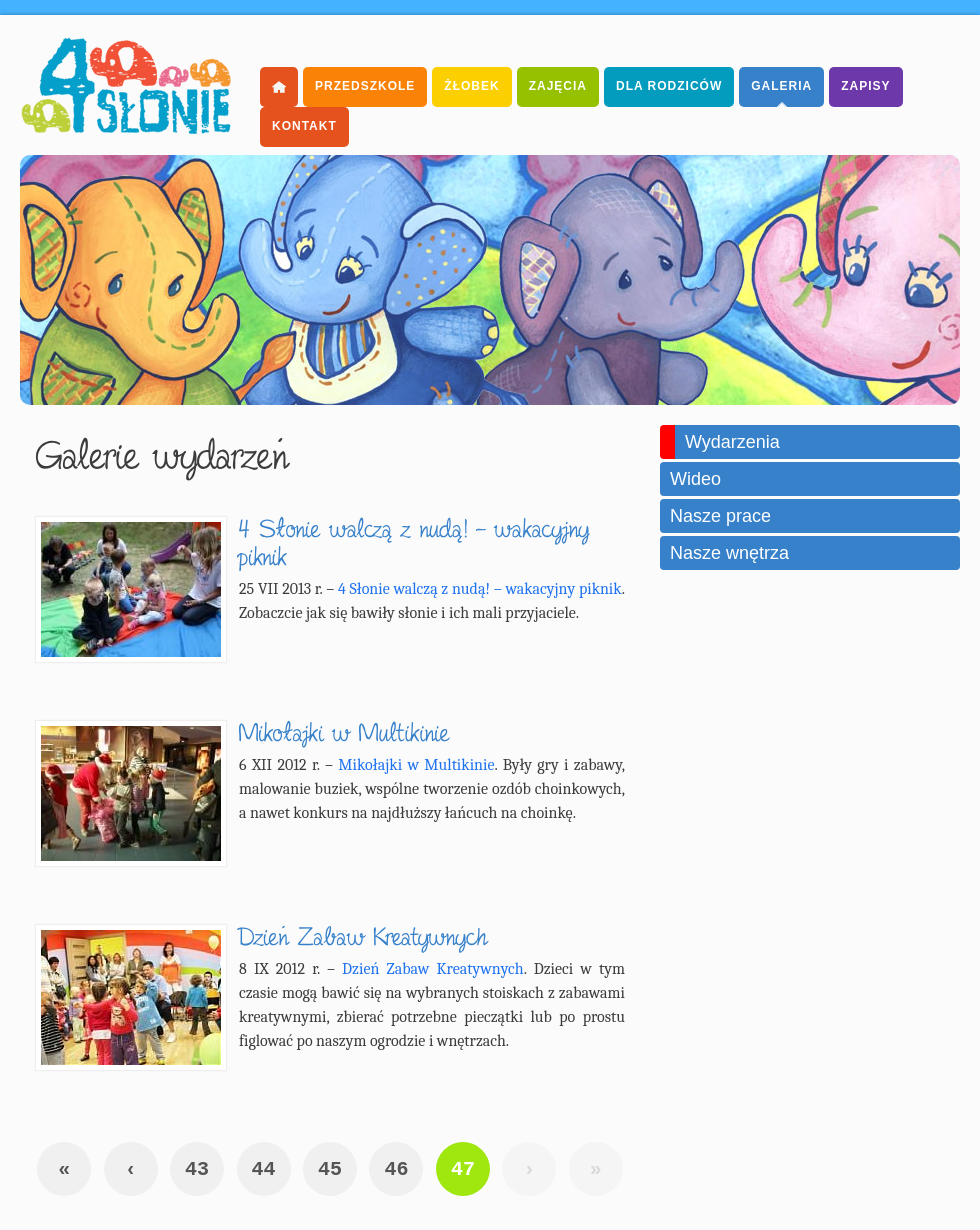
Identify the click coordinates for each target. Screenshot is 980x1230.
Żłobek (471, 86)
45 (330, 1169)
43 (197, 1169)
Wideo (695, 479)
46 (396, 1169)
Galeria (781, 86)
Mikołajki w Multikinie (416, 765)
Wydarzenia (732, 442)
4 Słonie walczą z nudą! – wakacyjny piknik (480, 589)
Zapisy (865, 86)
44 (264, 1169)
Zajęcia (558, 86)
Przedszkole (365, 86)
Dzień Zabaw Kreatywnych (433, 969)
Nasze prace (720, 516)
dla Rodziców (669, 86)
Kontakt (304, 126)
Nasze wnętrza (729, 553)
